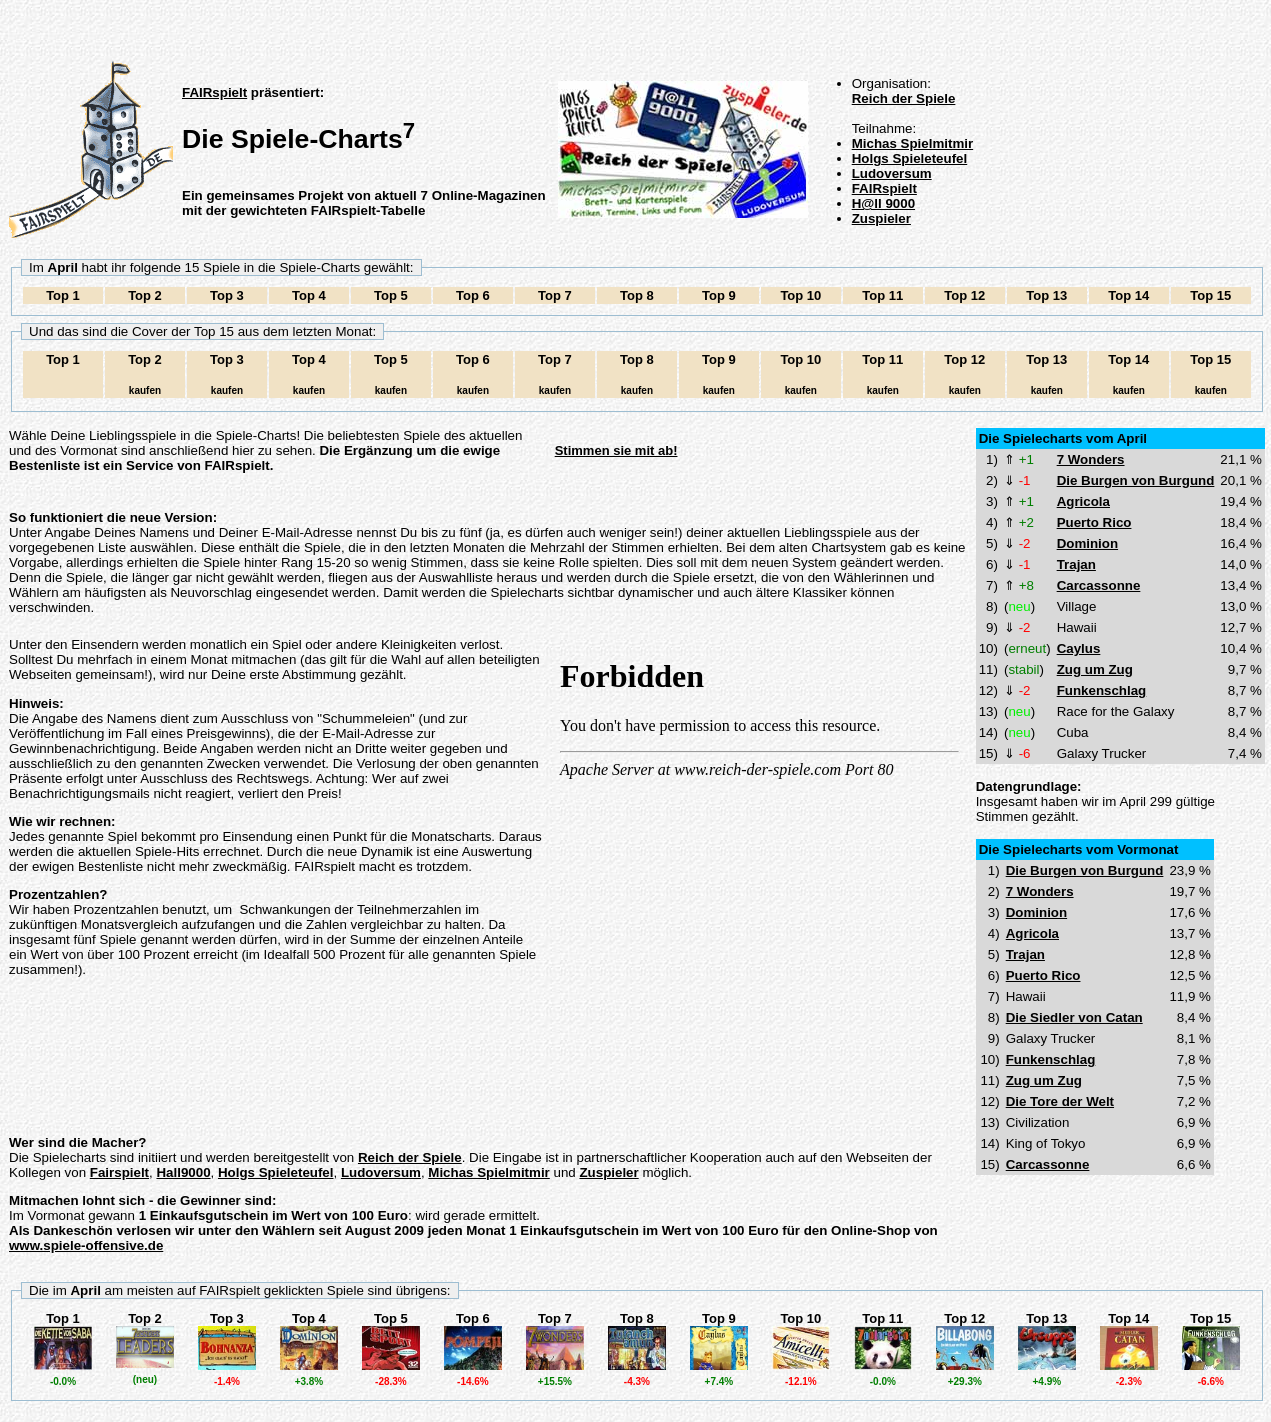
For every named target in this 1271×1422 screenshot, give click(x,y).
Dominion (1087, 543)
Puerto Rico (1094, 522)
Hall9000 (183, 1172)
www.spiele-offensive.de (86, 1245)
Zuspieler (881, 218)
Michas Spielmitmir (912, 143)
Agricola (1083, 501)
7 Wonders (1091, 459)
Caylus (1079, 648)
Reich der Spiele (904, 98)
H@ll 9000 (883, 203)
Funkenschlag (1102, 690)
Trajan (1076, 564)
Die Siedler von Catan (1074, 1017)
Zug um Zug (1095, 669)
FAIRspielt (214, 92)
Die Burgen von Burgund (1136, 480)
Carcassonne (1099, 585)
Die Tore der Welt (1060, 1101)
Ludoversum (892, 173)
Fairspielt (119, 1172)
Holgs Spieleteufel (910, 158)
